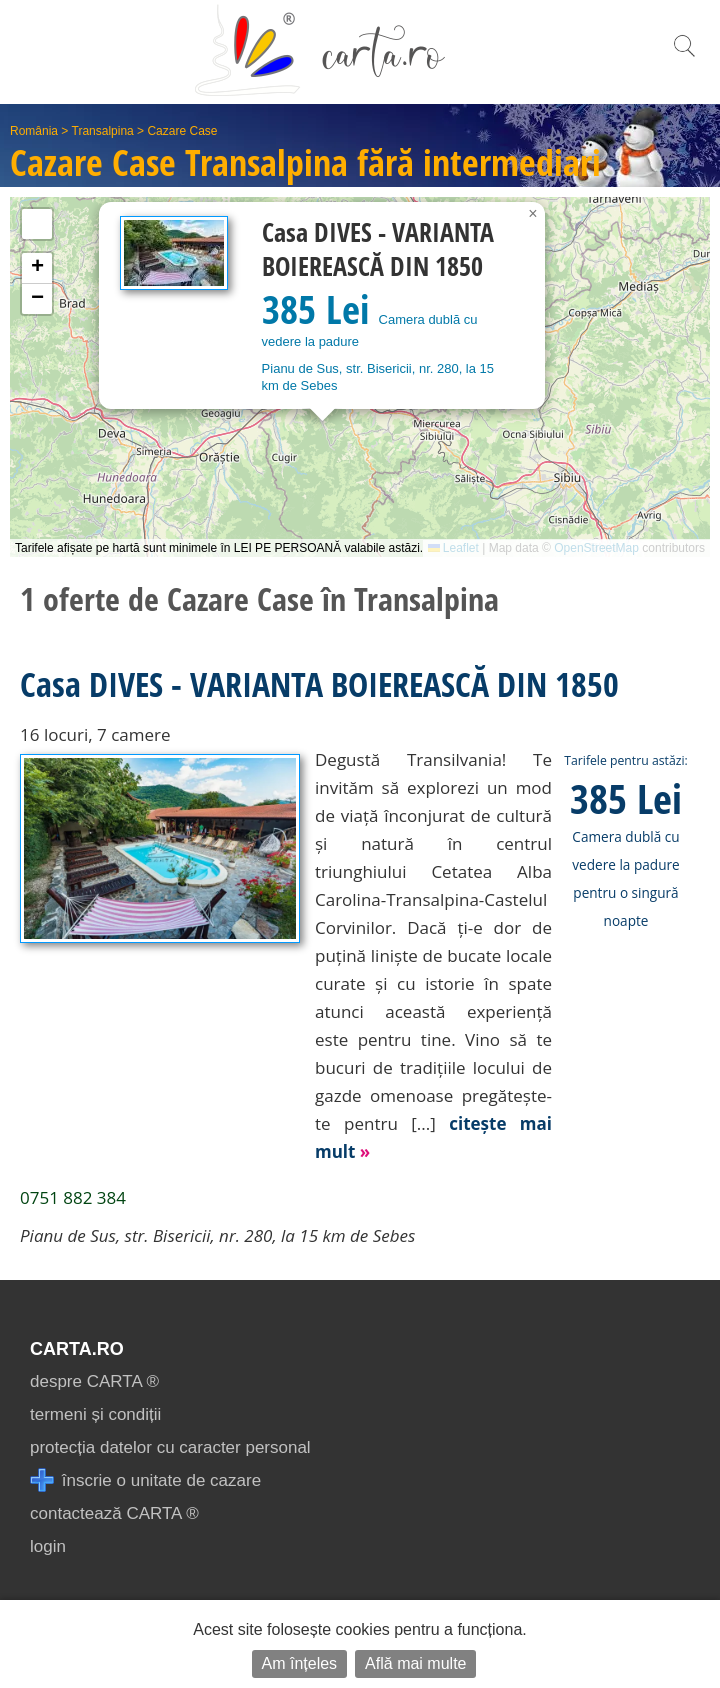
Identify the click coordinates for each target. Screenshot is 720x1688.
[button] (533, 214)
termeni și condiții (95, 1414)
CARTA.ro (77, 1349)
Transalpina (103, 131)
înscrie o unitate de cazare (145, 1480)
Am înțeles (300, 1663)
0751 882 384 (73, 1197)
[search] (684, 56)
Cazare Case (182, 131)
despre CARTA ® (94, 1381)
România (34, 131)
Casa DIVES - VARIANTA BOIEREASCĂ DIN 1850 (319, 684)
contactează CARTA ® (114, 1513)
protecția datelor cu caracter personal (170, 1447)
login (48, 1546)
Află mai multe (415, 1663)
